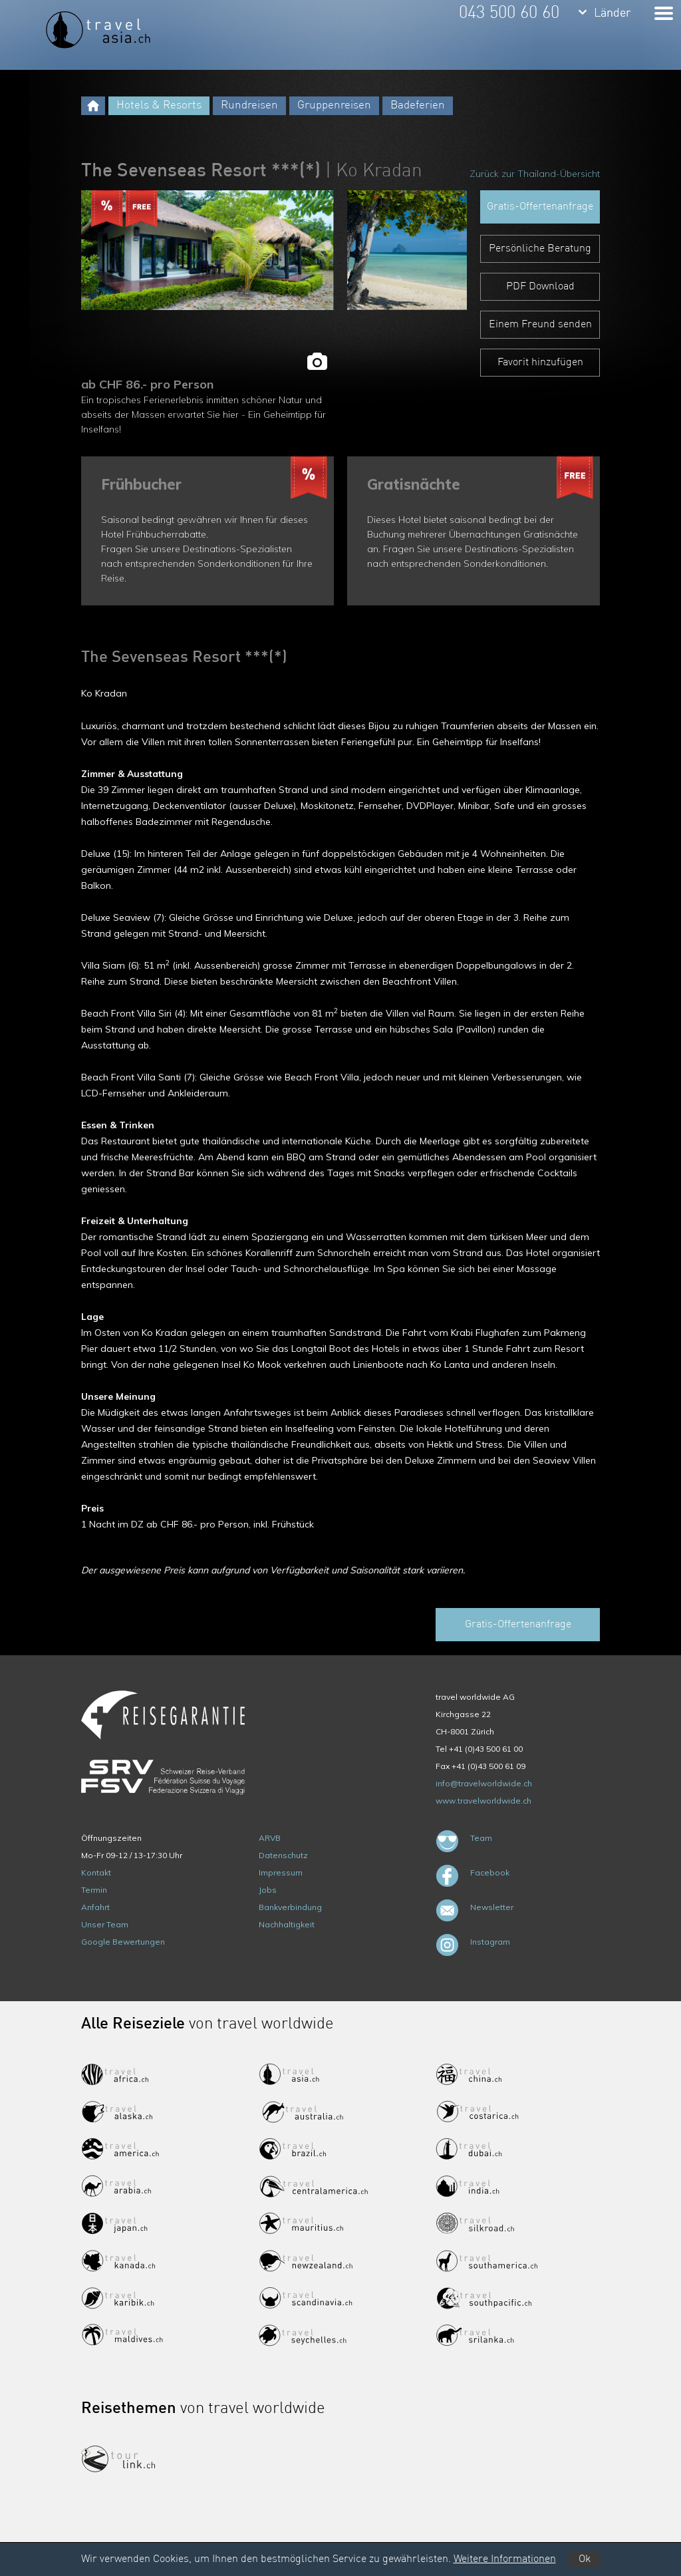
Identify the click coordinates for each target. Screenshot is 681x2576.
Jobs (268, 1890)
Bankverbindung (290, 1907)
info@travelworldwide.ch (484, 1783)
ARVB (270, 1838)
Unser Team (104, 1924)
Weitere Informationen (505, 2559)
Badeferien (417, 105)
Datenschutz (283, 1855)
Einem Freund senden (540, 324)
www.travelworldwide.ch (483, 1801)
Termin (94, 1890)
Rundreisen (249, 105)
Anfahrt (95, 1907)
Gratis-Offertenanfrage (540, 207)
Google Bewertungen (123, 1942)
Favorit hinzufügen (540, 362)
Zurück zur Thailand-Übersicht (535, 174)
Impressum (281, 1872)
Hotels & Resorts (159, 105)
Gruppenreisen (334, 105)
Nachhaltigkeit (287, 1924)
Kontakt (96, 1872)
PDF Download (540, 286)
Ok (585, 2559)
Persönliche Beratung (540, 248)
